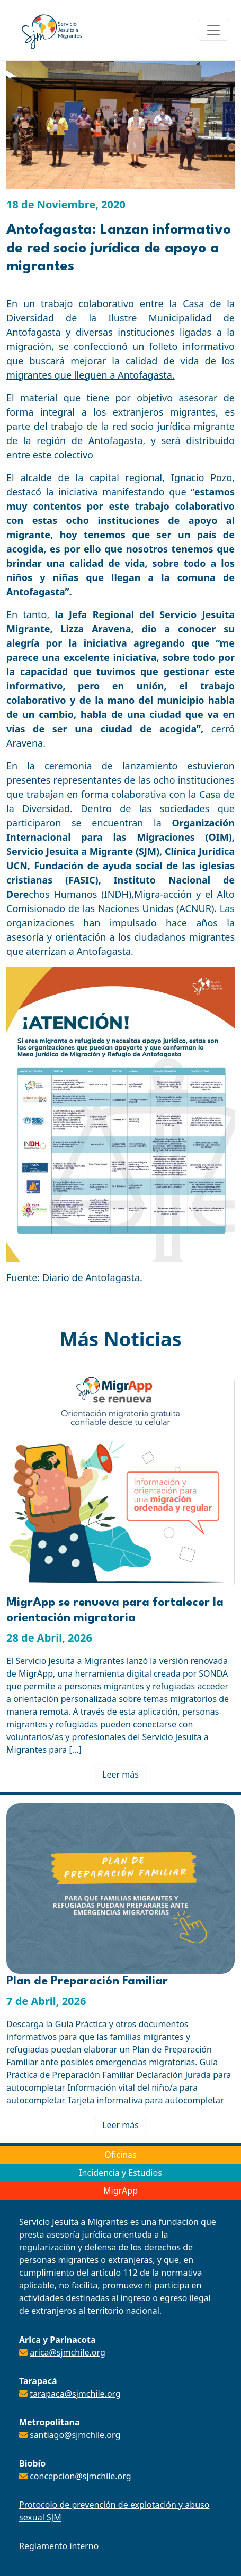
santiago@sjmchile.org (75, 2435)
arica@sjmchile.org (67, 2352)
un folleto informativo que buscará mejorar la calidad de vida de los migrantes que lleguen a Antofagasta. (120, 360)
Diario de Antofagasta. (92, 1277)
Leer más (120, 1774)
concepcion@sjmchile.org (80, 2476)
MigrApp (120, 2190)
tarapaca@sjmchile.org (75, 2393)
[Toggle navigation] (213, 30)
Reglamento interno (59, 2546)
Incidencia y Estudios (120, 2172)
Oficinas (120, 2154)
